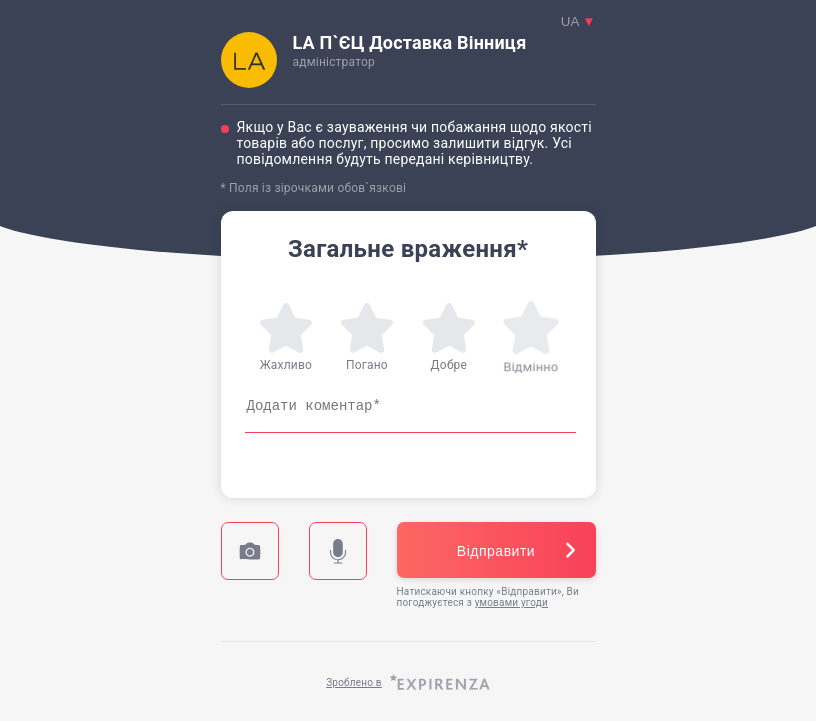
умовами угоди (511, 602)
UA (578, 21)
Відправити (496, 551)
